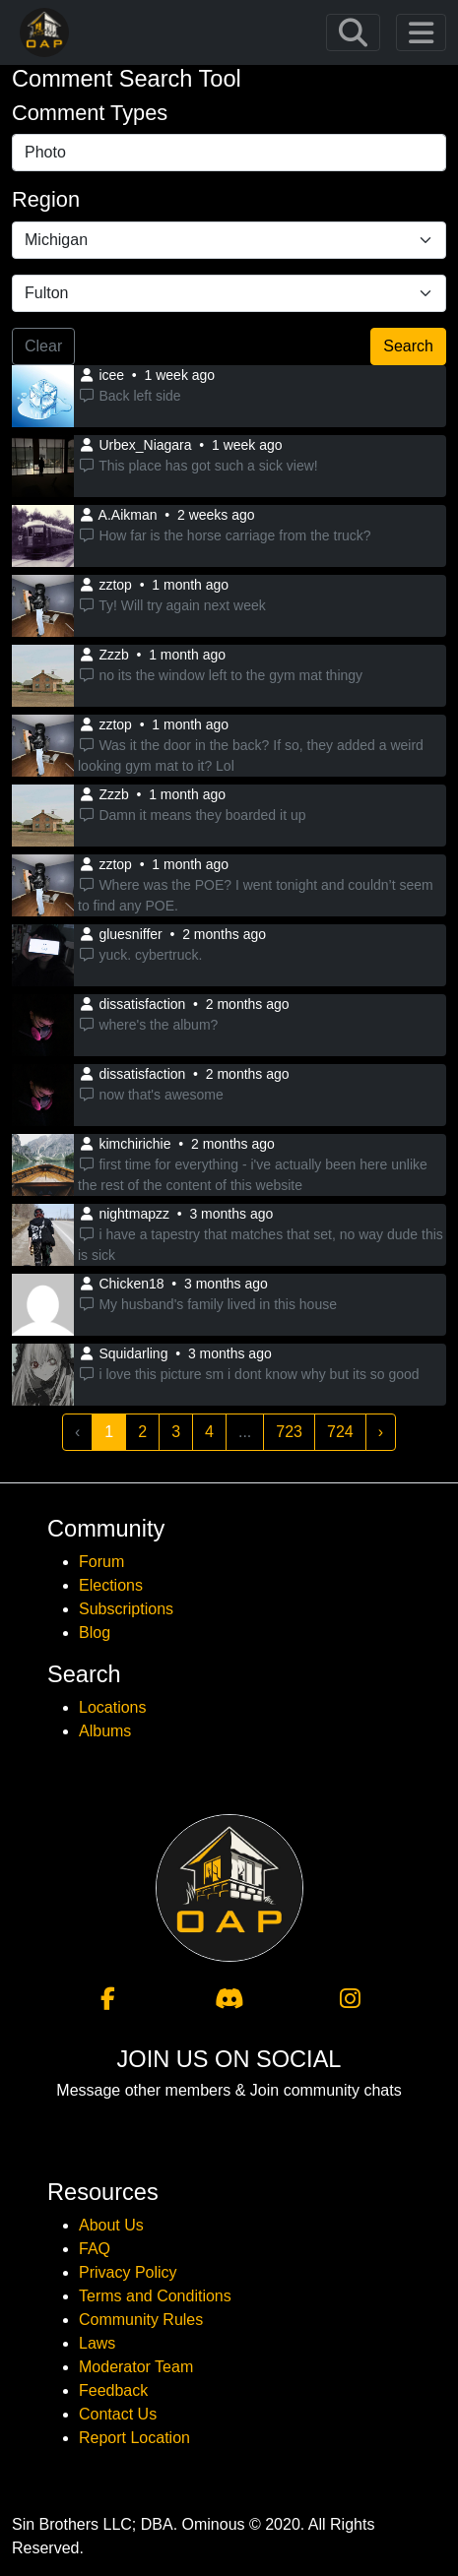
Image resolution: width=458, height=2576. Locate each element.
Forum (101, 1561)
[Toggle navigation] (353, 33)
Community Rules (141, 2319)
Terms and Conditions (155, 2296)
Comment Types (89, 112)
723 (289, 1431)
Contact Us (118, 2414)
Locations (113, 1707)
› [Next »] (380, 1431)
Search (408, 346)
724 (340, 1431)
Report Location (134, 2437)
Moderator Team (136, 2366)
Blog (94, 1632)
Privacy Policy (128, 2272)
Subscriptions (126, 1609)
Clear (43, 346)
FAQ (94, 2248)
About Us (111, 2225)
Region (46, 199)
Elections (111, 1585)
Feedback (113, 2390)
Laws (97, 2343)
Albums (105, 1731)
